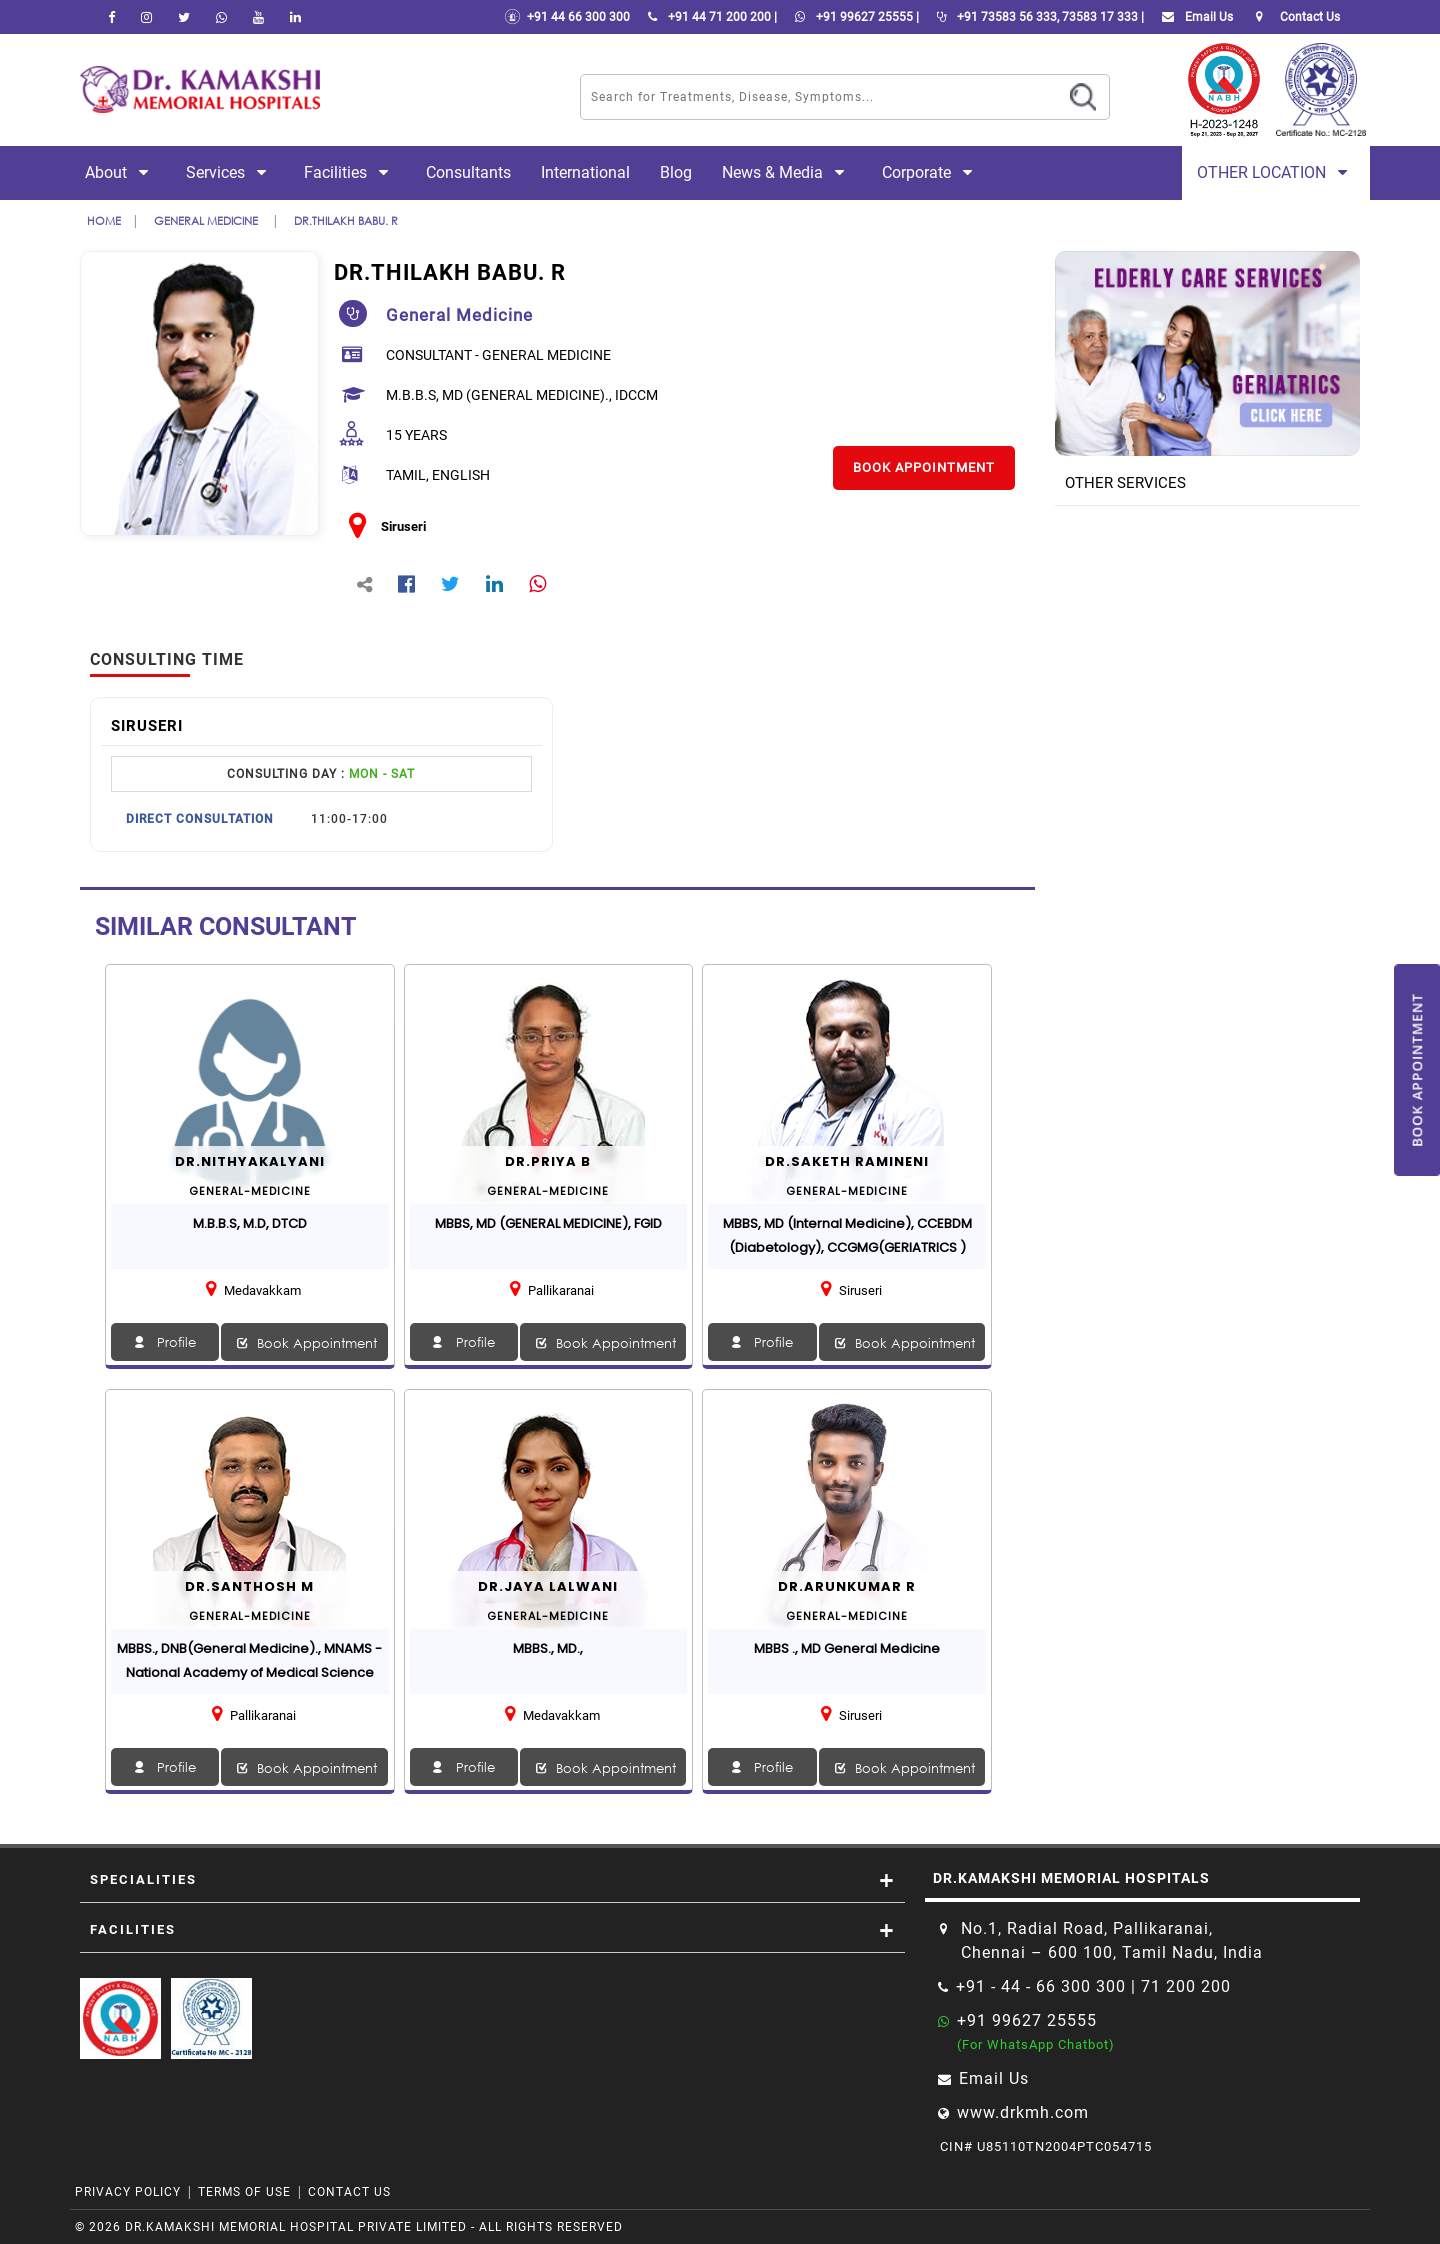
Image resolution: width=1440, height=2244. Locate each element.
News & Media (787, 172)
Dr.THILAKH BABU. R (346, 220)
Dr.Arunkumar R (847, 1586)
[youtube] (258, 17)
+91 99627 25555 (1027, 2020)
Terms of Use (244, 2192)
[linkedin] (295, 17)
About (120, 172)
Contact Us (349, 2192)
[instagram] (146, 17)
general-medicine (250, 1191)
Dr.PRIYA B (548, 1161)
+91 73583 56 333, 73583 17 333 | (1036, 17)
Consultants (468, 172)
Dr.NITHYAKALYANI (250, 1161)
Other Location (1276, 172)
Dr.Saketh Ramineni (847, 1161)
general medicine (207, 220)
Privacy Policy (128, 2192)
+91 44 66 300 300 (567, 17)
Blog (676, 172)
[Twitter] (184, 17)
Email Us (1193, 17)
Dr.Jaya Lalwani (548, 1586)
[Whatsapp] (221, 17)
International (585, 172)
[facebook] (111, 17)
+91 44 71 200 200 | (708, 17)
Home (104, 220)
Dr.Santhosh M (249, 1586)
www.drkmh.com (1023, 2112)
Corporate (931, 172)
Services (230, 172)
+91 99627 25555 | (853, 17)
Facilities (350, 172)
